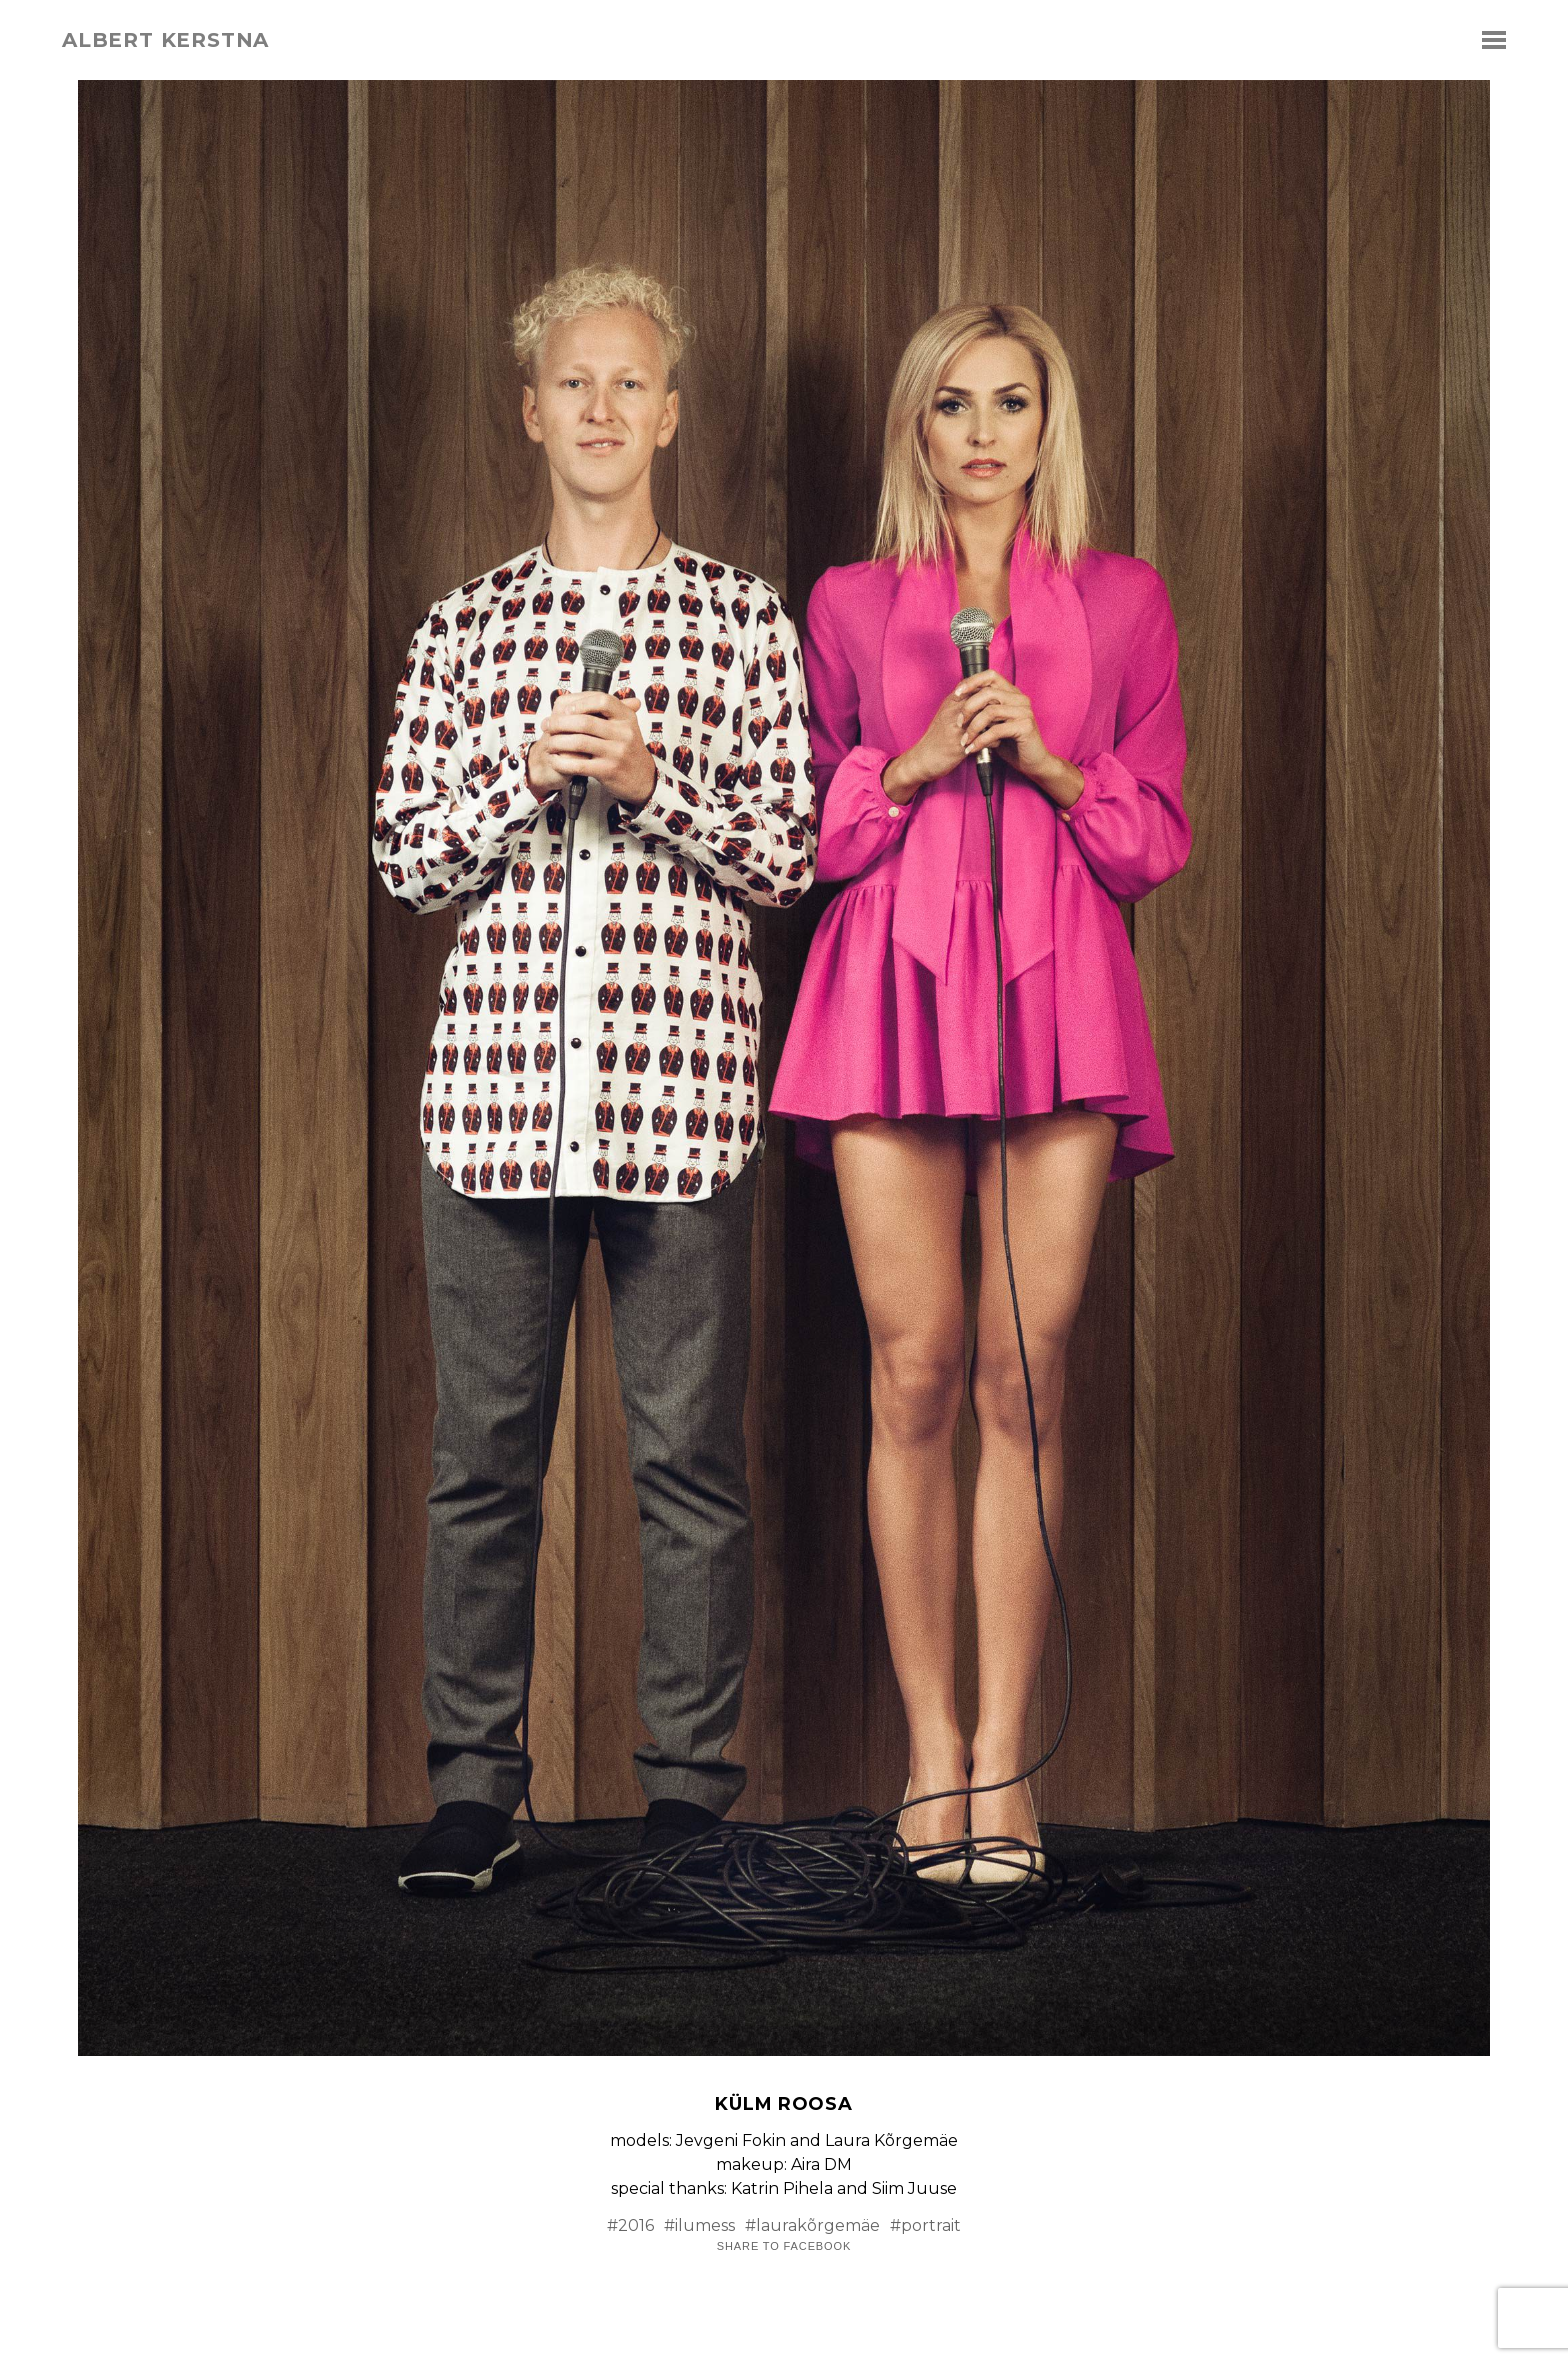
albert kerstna (165, 40)
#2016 (630, 2225)
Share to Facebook (784, 2246)
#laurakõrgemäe (812, 2225)
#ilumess (699, 2225)
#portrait (925, 2225)
